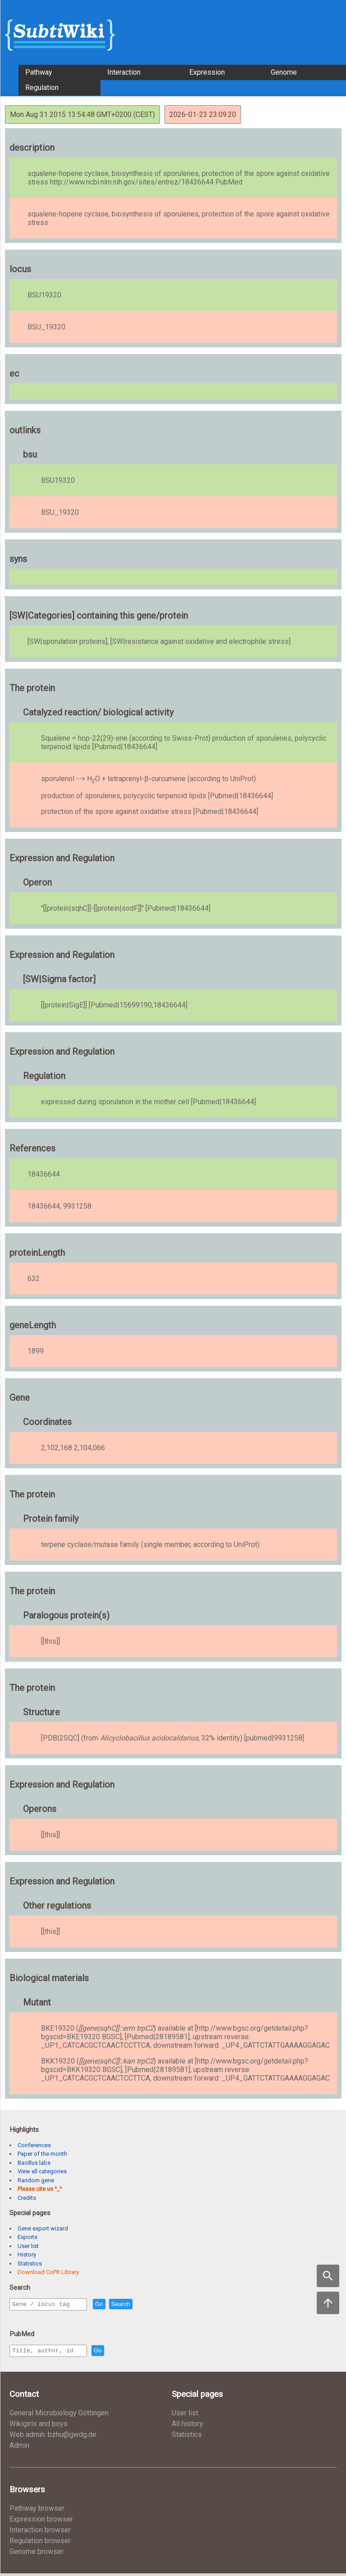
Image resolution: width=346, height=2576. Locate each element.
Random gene (36, 2180)
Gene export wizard (43, 2228)
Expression (207, 72)
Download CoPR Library (48, 2272)
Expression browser (41, 2522)
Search (140, 2304)
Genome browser (36, 2554)
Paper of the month (42, 2153)
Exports (27, 2237)
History (27, 2254)
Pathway (38, 72)
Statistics (30, 2263)
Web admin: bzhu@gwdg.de (52, 2437)
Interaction (124, 72)
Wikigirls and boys (38, 2426)
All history (187, 2426)
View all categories (42, 2171)
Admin (19, 2448)
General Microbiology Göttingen (59, 2415)
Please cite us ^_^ (40, 2188)
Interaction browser (40, 2532)
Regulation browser (40, 2543)
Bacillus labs (34, 2162)
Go (118, 2304)
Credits (27, 2197)
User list (28, 2246)
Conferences (34, 2145)
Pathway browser (36, 2511)
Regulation (42, 87)
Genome (284, 72)
